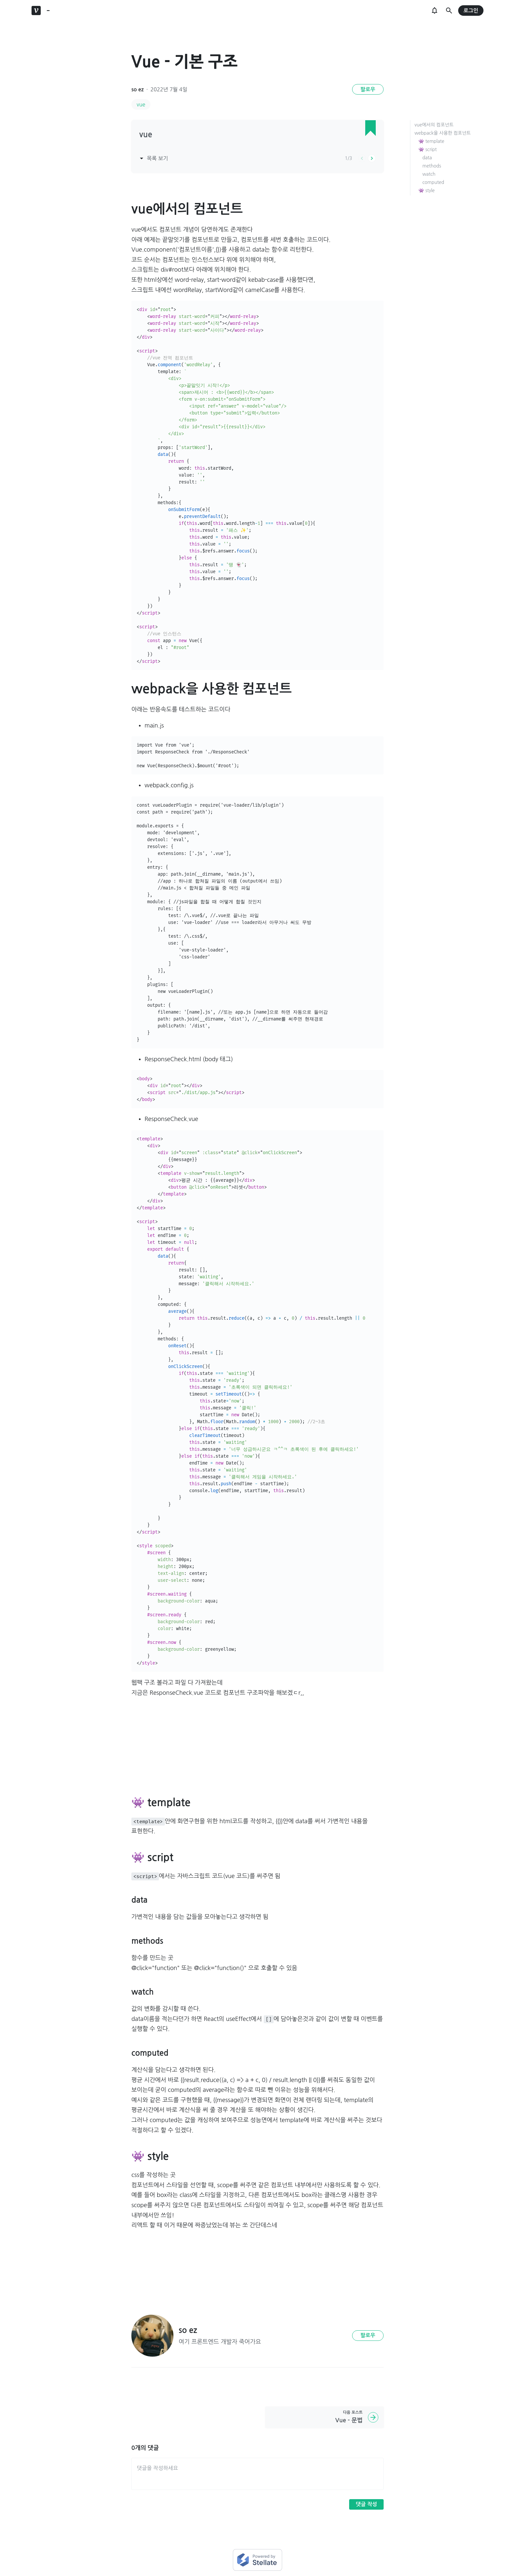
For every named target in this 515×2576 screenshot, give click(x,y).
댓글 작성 (366, 2504)
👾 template (431, 141)
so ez (137, 89)
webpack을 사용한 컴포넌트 (442, 133)
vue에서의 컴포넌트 (434, 125)
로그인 (470, 10)
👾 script (427, 149)
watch (429, 174)
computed (433, 182)
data (427, 157)
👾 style (426, 190)
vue (141, 104)
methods (431, 166)
